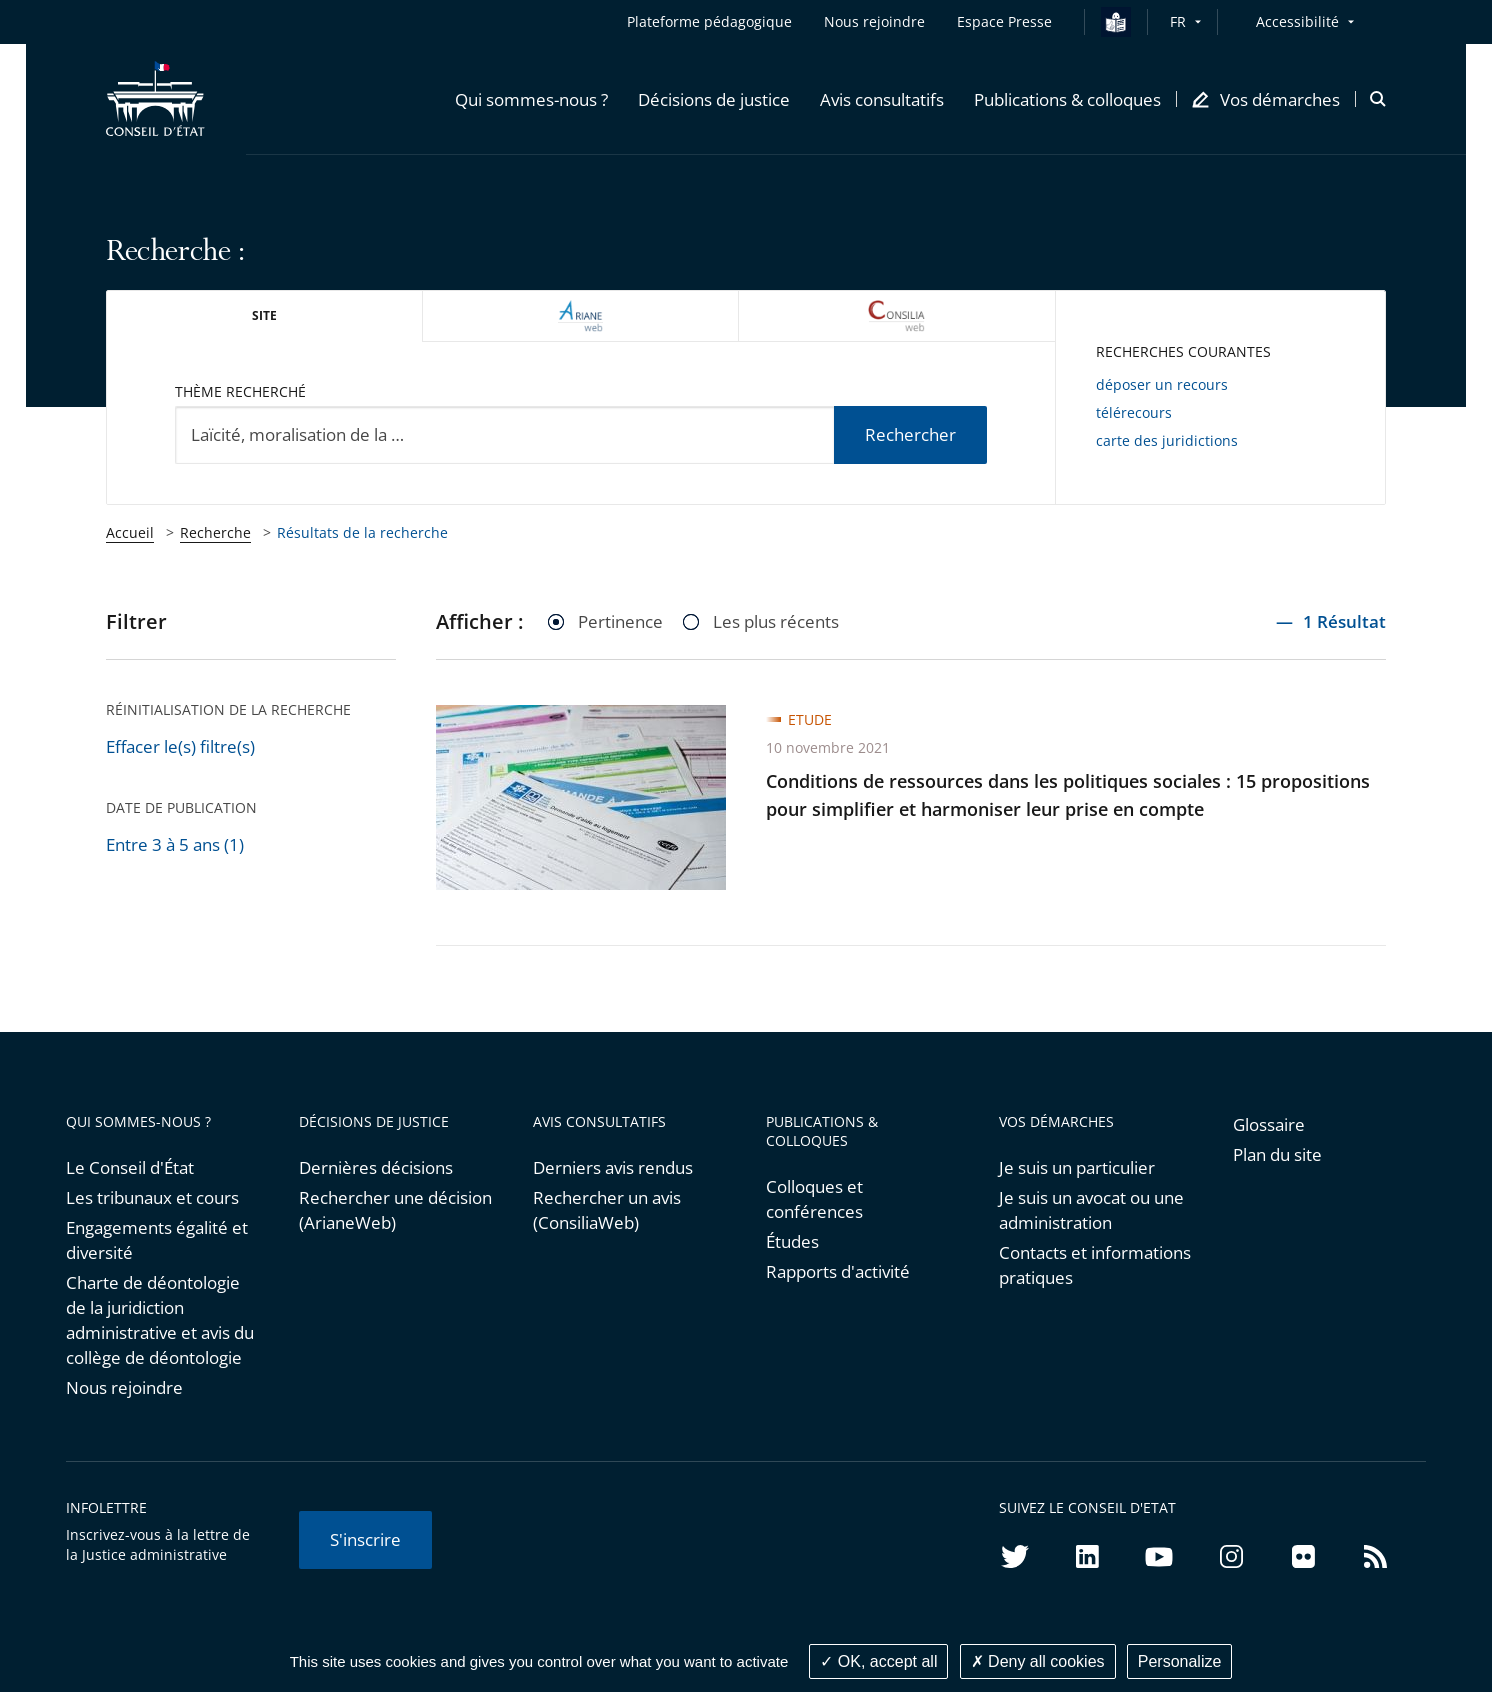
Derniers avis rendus (613, 1167)
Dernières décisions (376, 1167)
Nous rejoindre (124, 1387)
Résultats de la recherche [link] (362, 532)
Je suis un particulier (1077, 1167)
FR (1178, 21)
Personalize (1180, 1661)
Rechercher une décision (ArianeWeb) (395, 1210)
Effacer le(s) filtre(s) (180, 746)
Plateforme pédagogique (709, 21)
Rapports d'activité (838, 1271)
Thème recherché (240, 391)
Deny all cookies (1038, 1661)
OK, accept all (878, 1661)
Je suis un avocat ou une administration (1091, 1210)
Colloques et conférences (814, 1199)
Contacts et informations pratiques (1095, 1265)
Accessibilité (1297, 21)
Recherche (215, 532)
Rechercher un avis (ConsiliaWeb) (607, 1210)
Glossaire (1269, 1124)
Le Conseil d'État (130, 1167)
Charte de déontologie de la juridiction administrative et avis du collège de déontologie (160, 1320)
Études (792, 1241)
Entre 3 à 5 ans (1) (175, 844)
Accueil (130, 532)
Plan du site (1277, 1154)
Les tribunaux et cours (152, 1197)
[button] (531, 99)
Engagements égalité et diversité (157, 1240)
